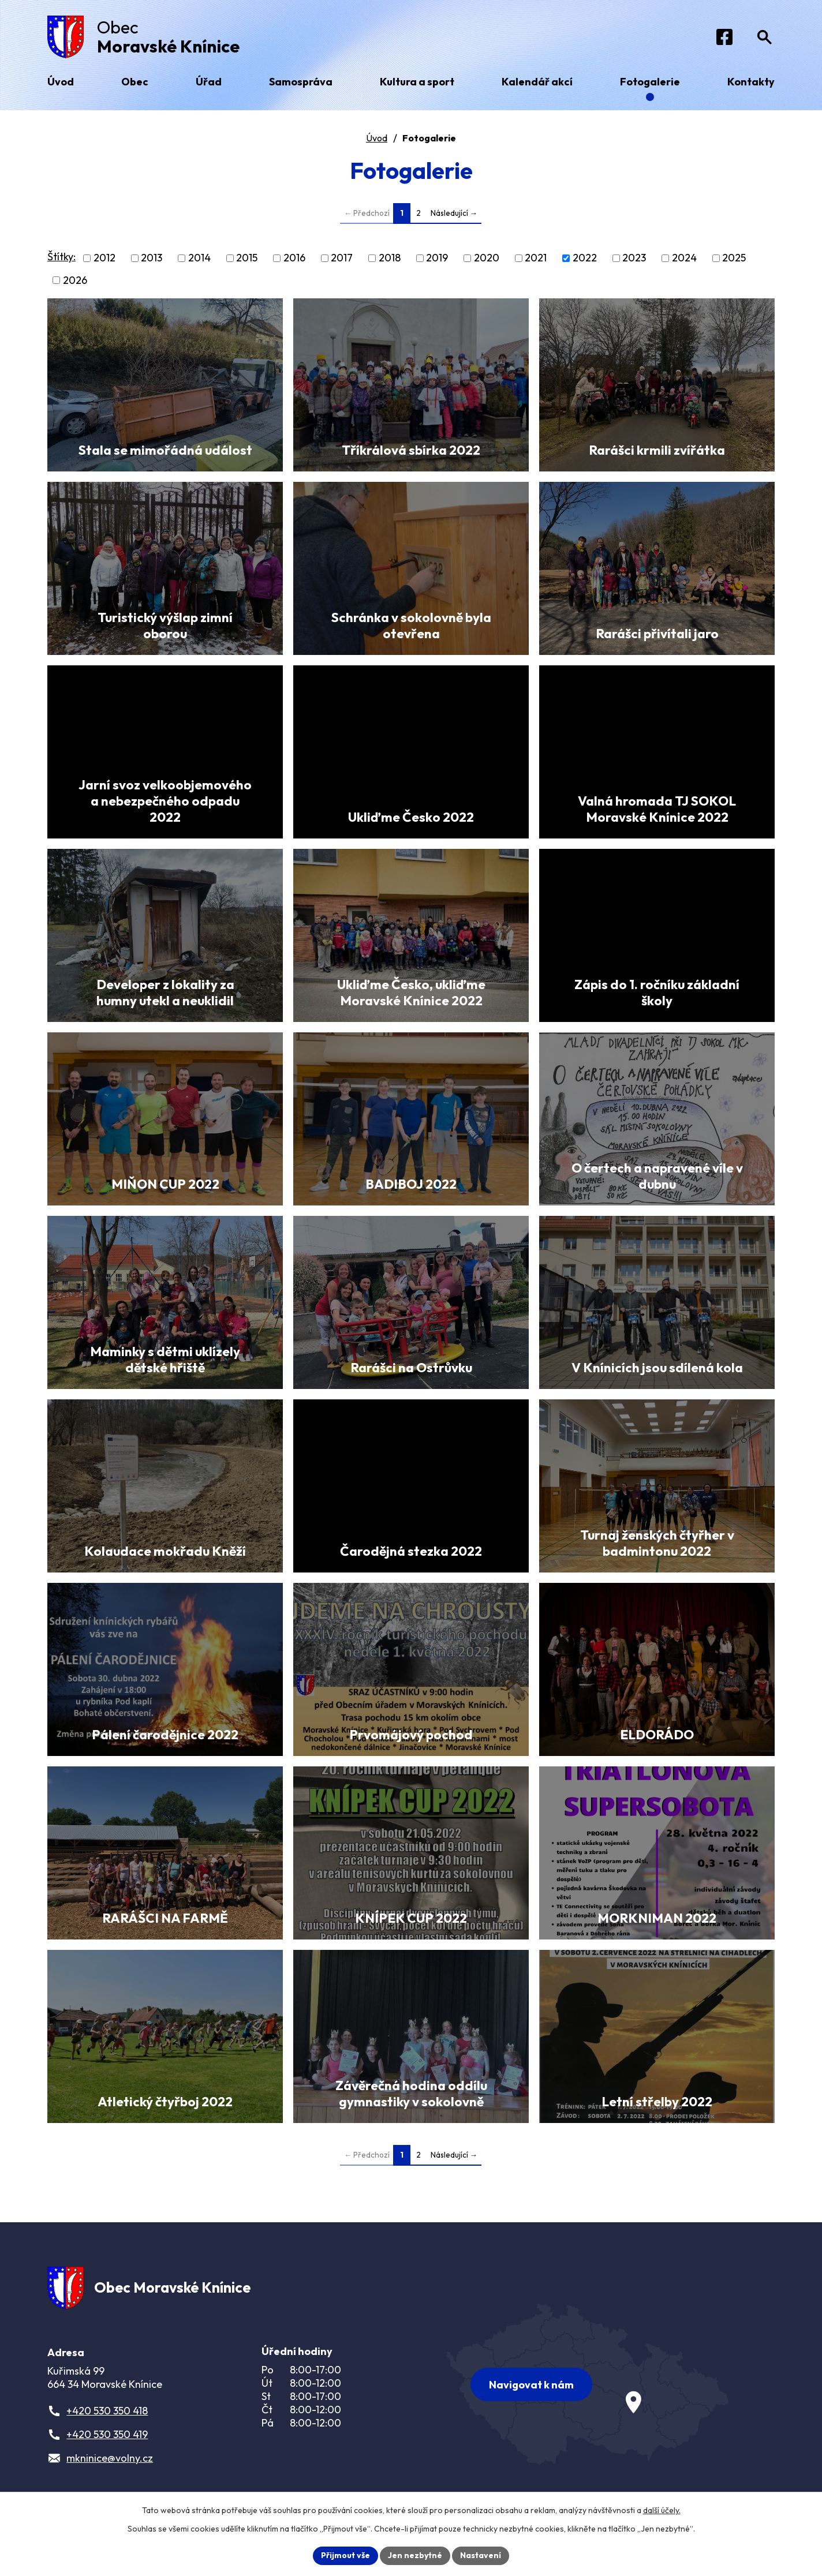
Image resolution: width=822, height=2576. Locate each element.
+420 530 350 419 (107, 2434)
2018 (390, 258)
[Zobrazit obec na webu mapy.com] (587, 2384)
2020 (486, 258)
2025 (734, 258)
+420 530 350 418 (107, 2410)
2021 (536, 258)
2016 (294, 258)
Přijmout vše (345, 2555)
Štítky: (61, 256)
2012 (104, 258)
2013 (151, 258)
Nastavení (480, 2555)
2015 (246, 258)
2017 (342, 258)
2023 (634, 258)
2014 (199, 258)
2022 (585, 258)
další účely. (662, 2510)
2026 (75, 280)
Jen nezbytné (415, 2555)
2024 (684, 258)
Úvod (376, 138)
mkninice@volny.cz (109, 2458)
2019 (437, 258)
